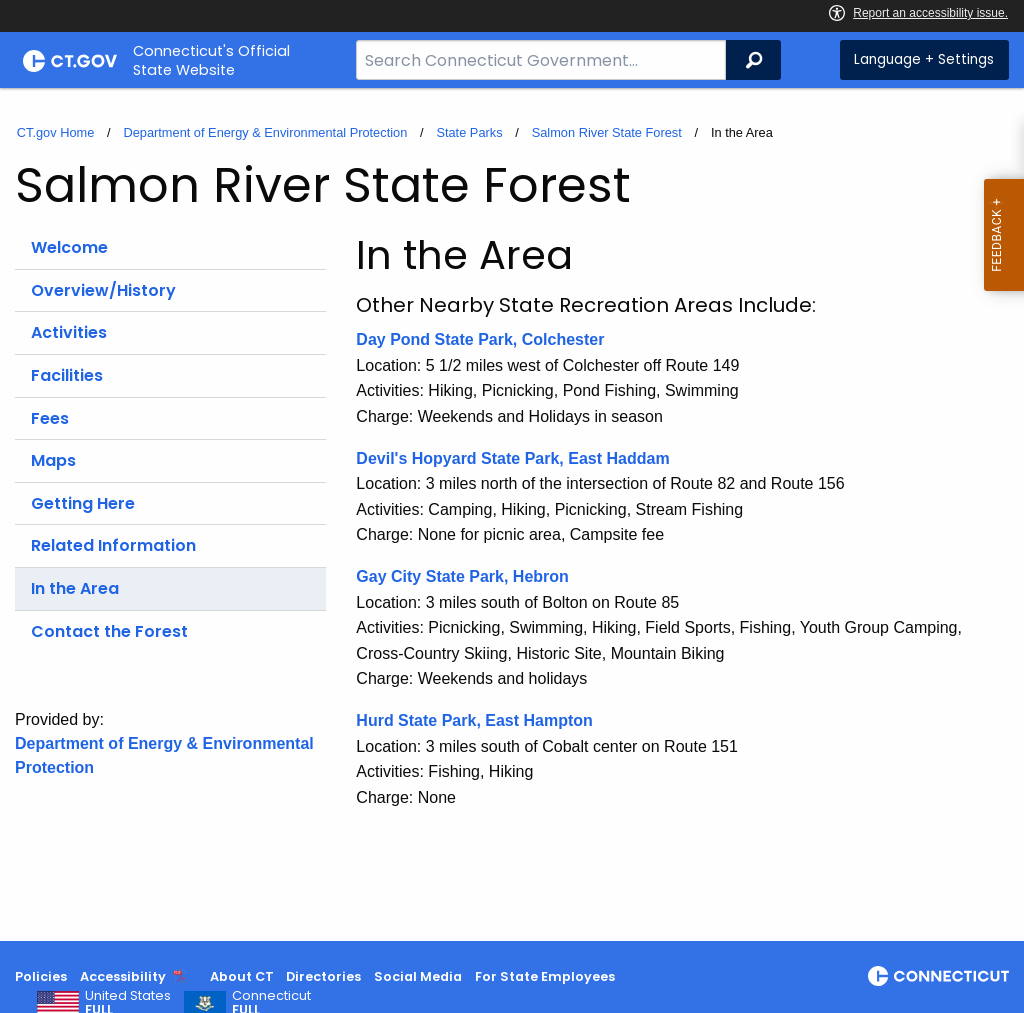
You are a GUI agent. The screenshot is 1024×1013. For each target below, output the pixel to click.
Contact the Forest (109, 631)
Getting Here (83, 503)
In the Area (75, 588)
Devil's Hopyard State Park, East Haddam (512, 458)
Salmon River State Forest (607, 132)
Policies (41, 976)
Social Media (418, 976)
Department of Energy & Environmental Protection (265, 132)
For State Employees (545, 976)
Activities (69, 332)
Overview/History (103, 290)
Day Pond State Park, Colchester (480, 339)
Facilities (67, 375)
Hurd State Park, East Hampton (476, 720)
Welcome (69, 247)
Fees (50, 418)
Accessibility (123, 976)
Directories (323, 976)
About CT (242, 976)
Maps (53, 460)
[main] (512, 514)
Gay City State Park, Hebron (462, 576)
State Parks (469, 132)
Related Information (113, 545)
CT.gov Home (56, 132)
